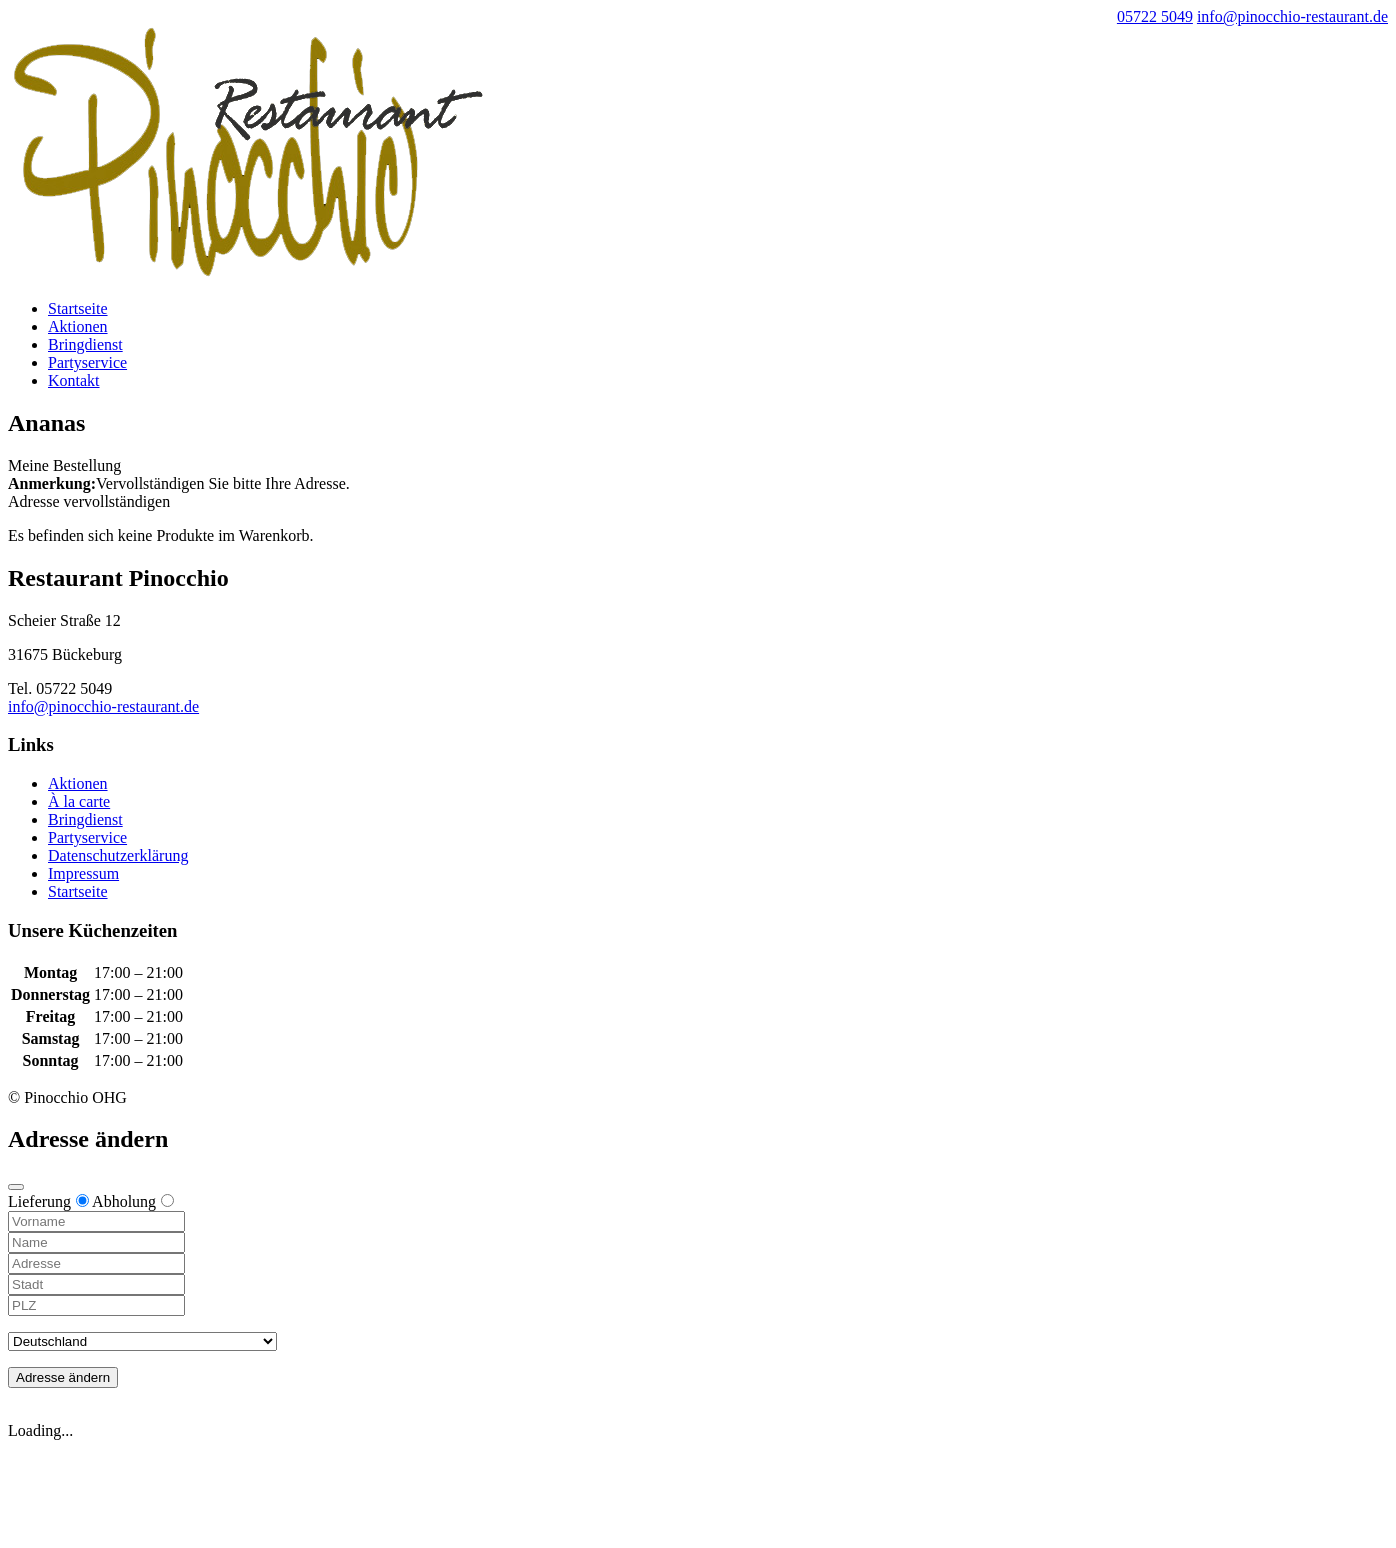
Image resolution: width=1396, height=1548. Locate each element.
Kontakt (74, 380)
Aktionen (78, 326)
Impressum (83, 873)
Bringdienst (85, 344)
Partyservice (87, 362)
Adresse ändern (63, 1377)
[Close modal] (16, 1187)
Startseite (78, 308)
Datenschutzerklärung (118, 855)
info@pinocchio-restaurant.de (103, 706)
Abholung (133, 1201)
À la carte (79, 801)
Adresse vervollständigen (89, 501)
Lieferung (48, 1201)
